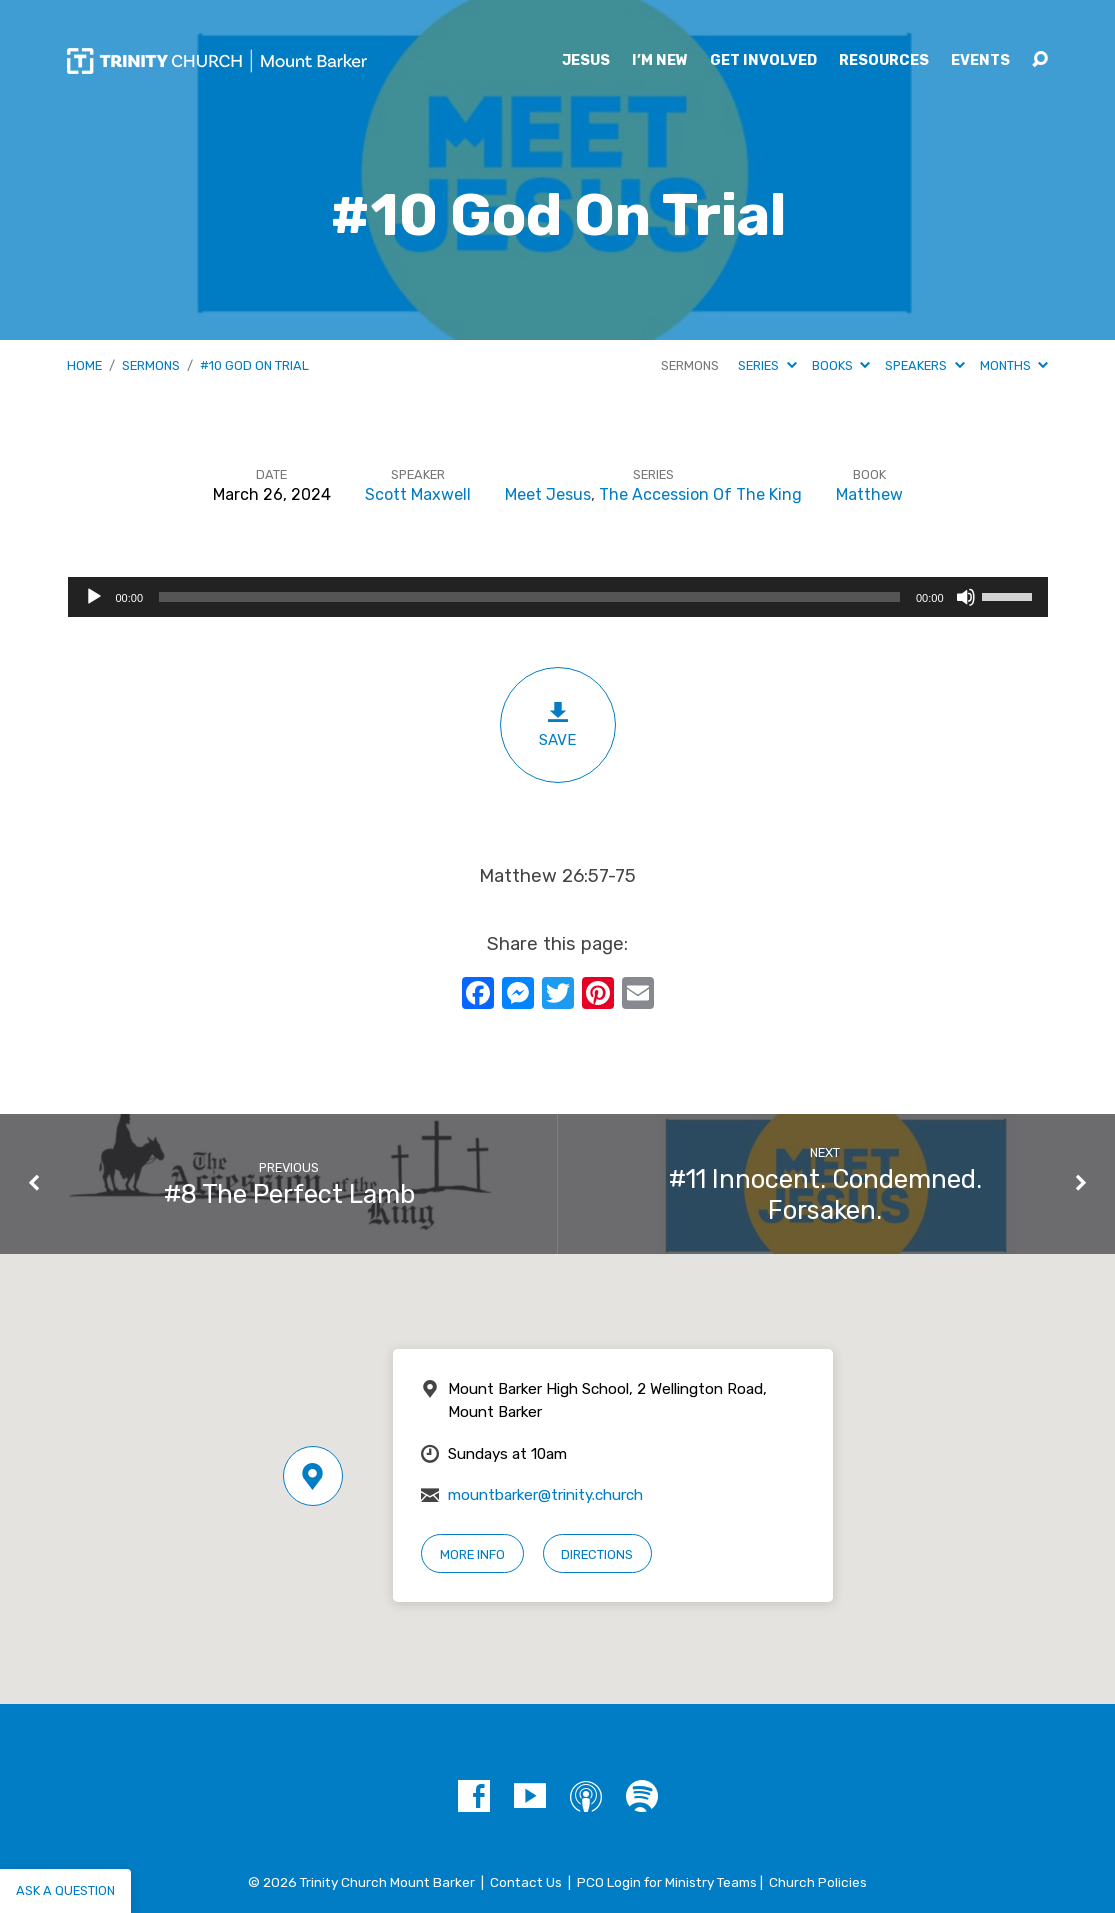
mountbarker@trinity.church (545, 1495)
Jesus (586, 61)
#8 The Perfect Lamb (289, 1194)
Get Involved (763, 61)
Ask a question (65, 1890)
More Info (472, 1554)
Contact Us (526, 1882)
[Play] (94, 597)
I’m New (660, 61)
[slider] (529, 597)
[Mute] (966, 597)
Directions (597, 1554)
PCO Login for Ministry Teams (667, 1882)
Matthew (869, 494)
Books (841, 365)
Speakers (924, 365)
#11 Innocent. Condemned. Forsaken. (825, 1194)
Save (558, 724)
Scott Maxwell (418, 494)
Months (1014, 365)
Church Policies (818, 1882)
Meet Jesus (548, 494)
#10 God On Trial (254, 365)
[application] (558, 597)
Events (980, 61)
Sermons (151, 365)
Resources (884, 61)
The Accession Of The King (700, 494)
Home (84, 365)
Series (767, 365)
